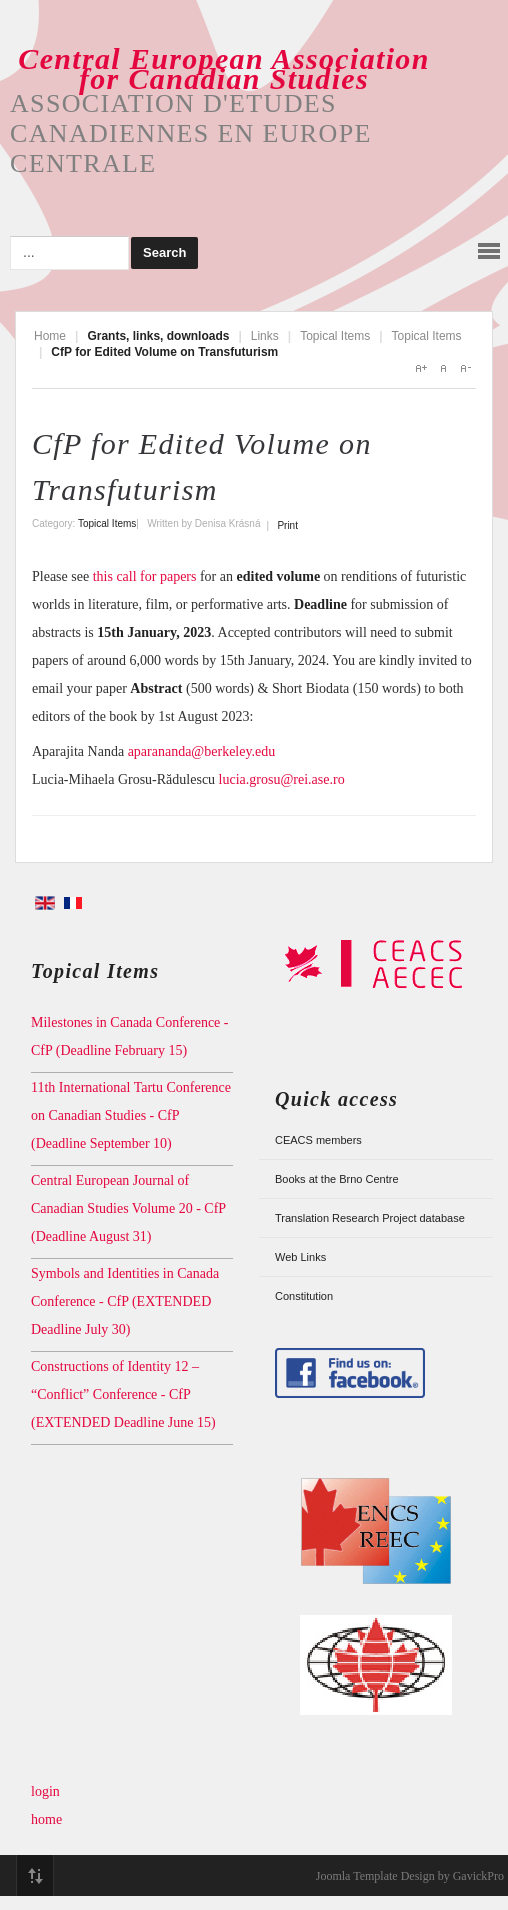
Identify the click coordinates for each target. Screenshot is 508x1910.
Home (50, 336)
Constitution (304, 1296)
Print (287, 525)
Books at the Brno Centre (337, 1179)
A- (465, 368)
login (45, 1791)
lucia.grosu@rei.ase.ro (282, 779)
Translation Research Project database (370, 1218)
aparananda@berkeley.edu (202, 751)
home (46, 1819)
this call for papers (145, 576)
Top (35, 1876)
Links (265, 336)
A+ (421, 368)
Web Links (300, 1257)
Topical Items (335, 336)
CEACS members (318, 1140)
